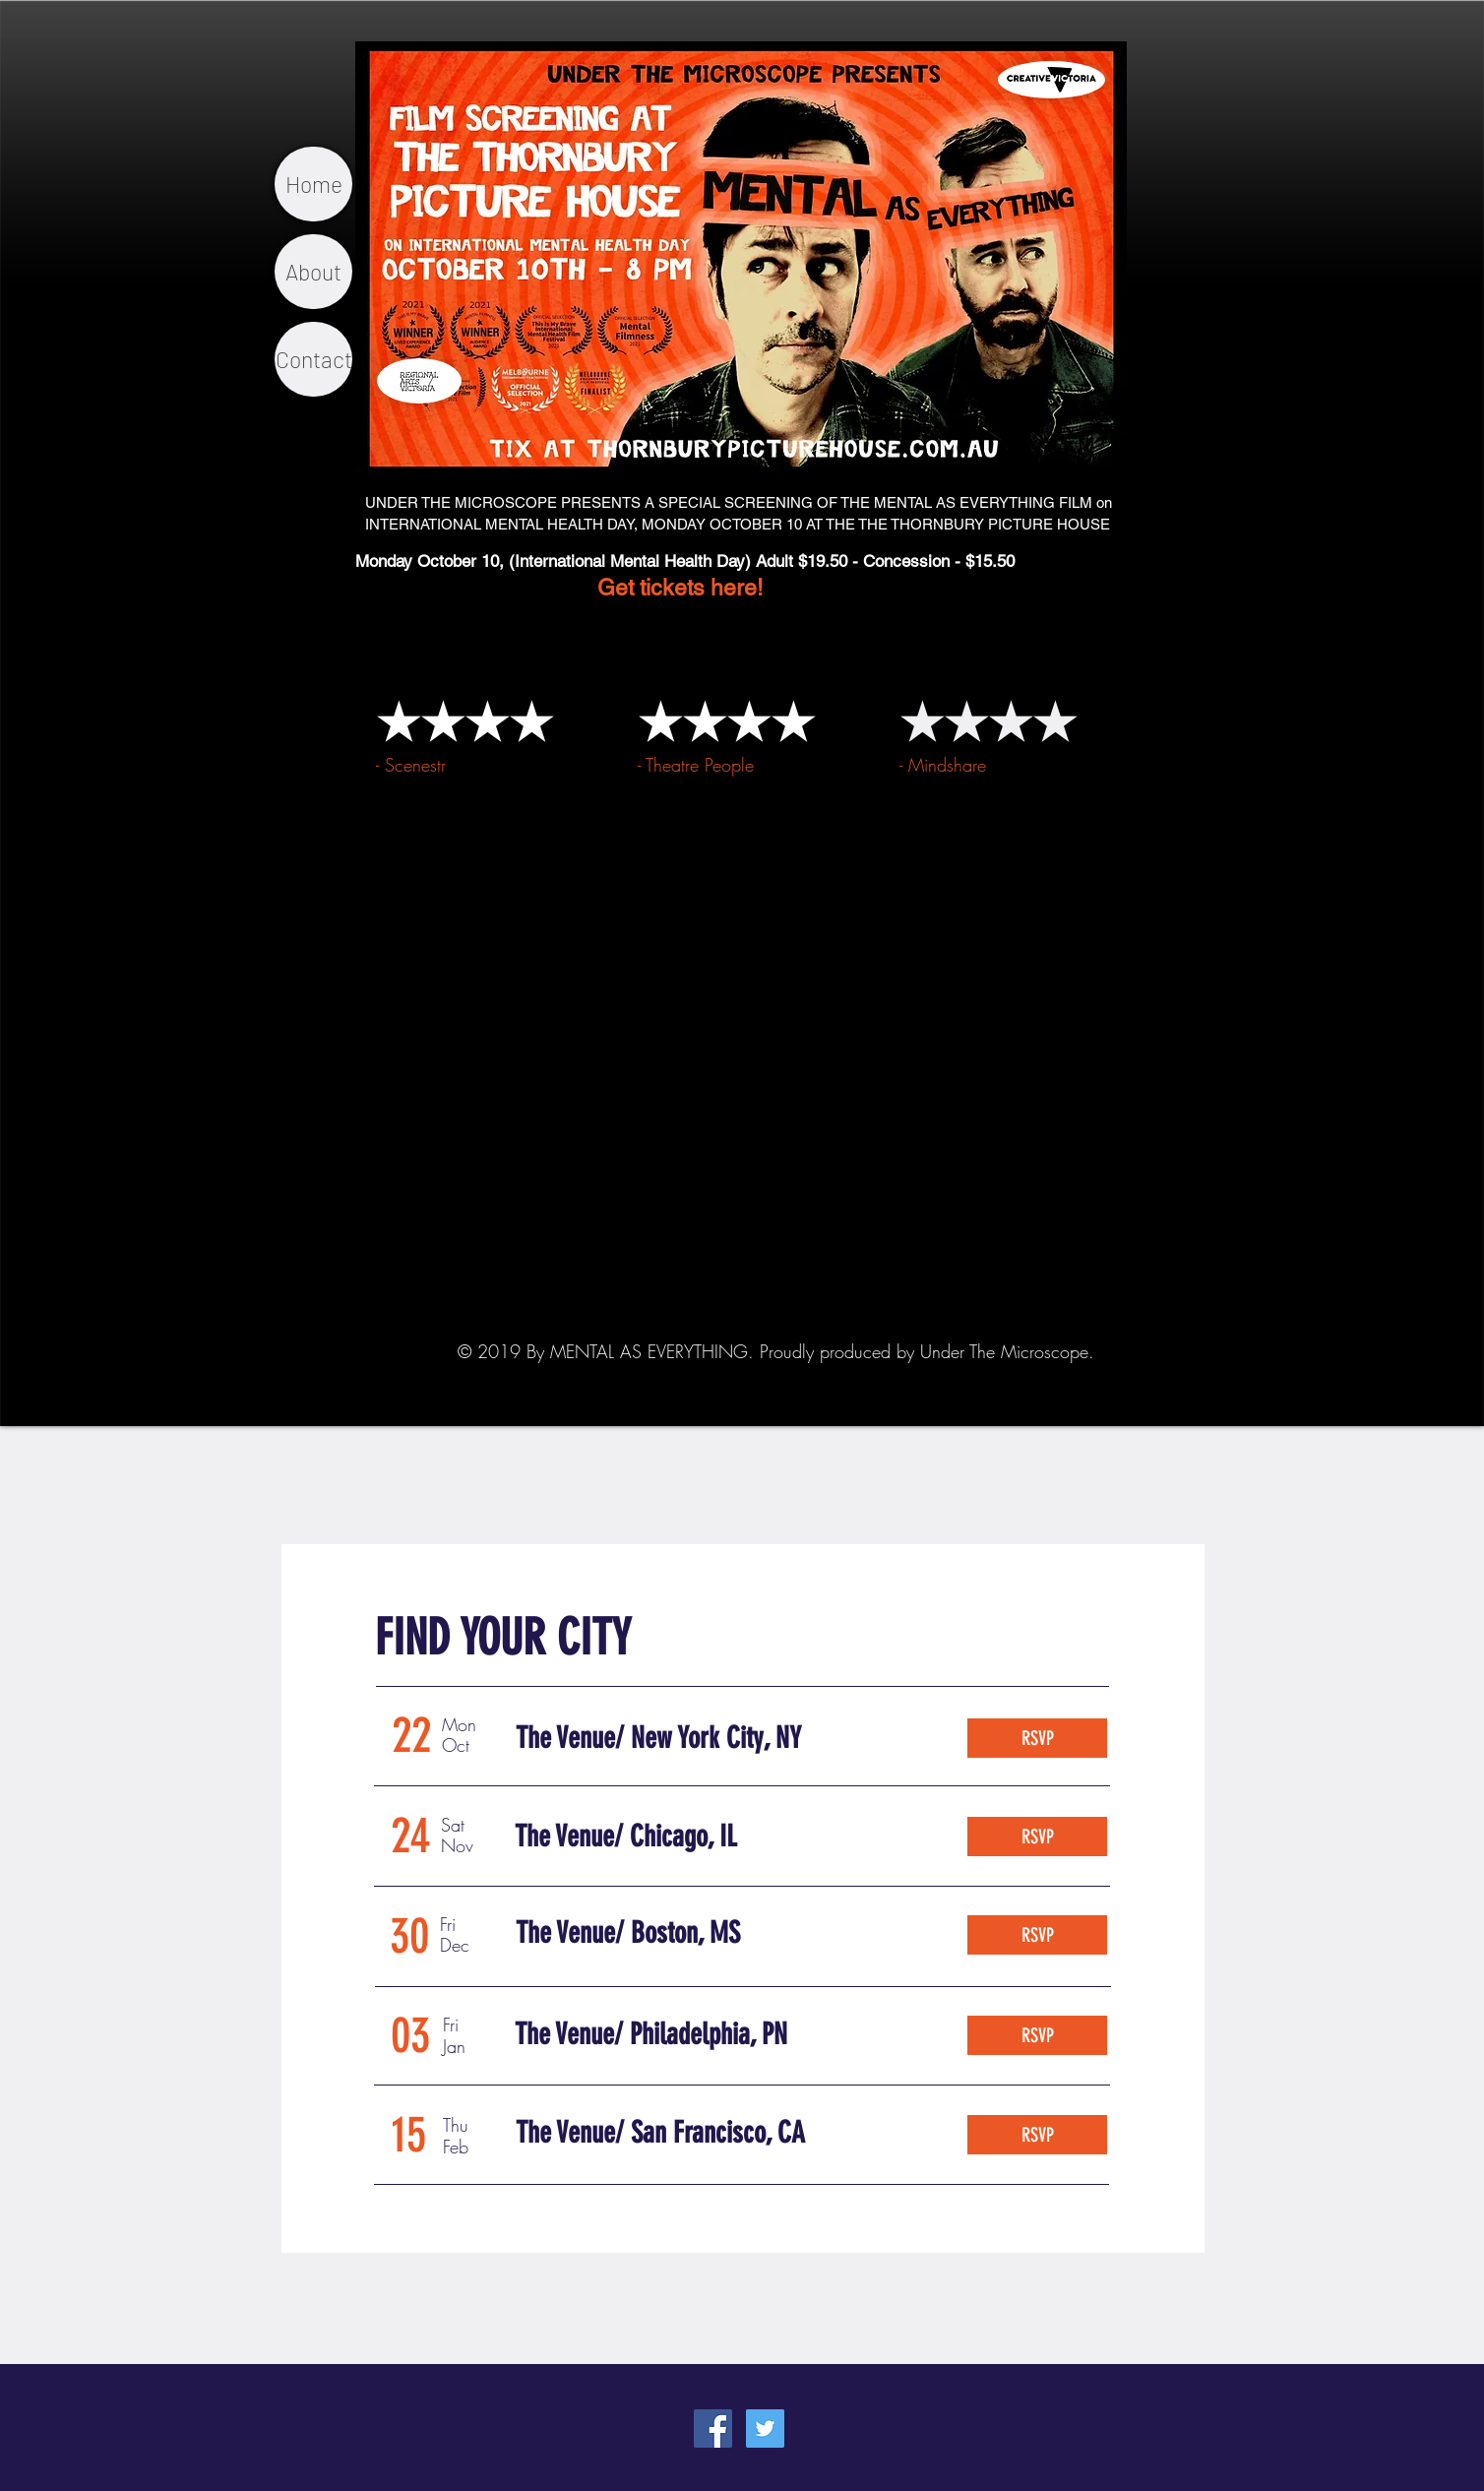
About (313, 271)
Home (313, 184)
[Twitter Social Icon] (765, 2428)
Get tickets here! (559, 587)
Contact (314, 359)
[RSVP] (1037, 1738)
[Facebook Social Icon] (713, 2428)
